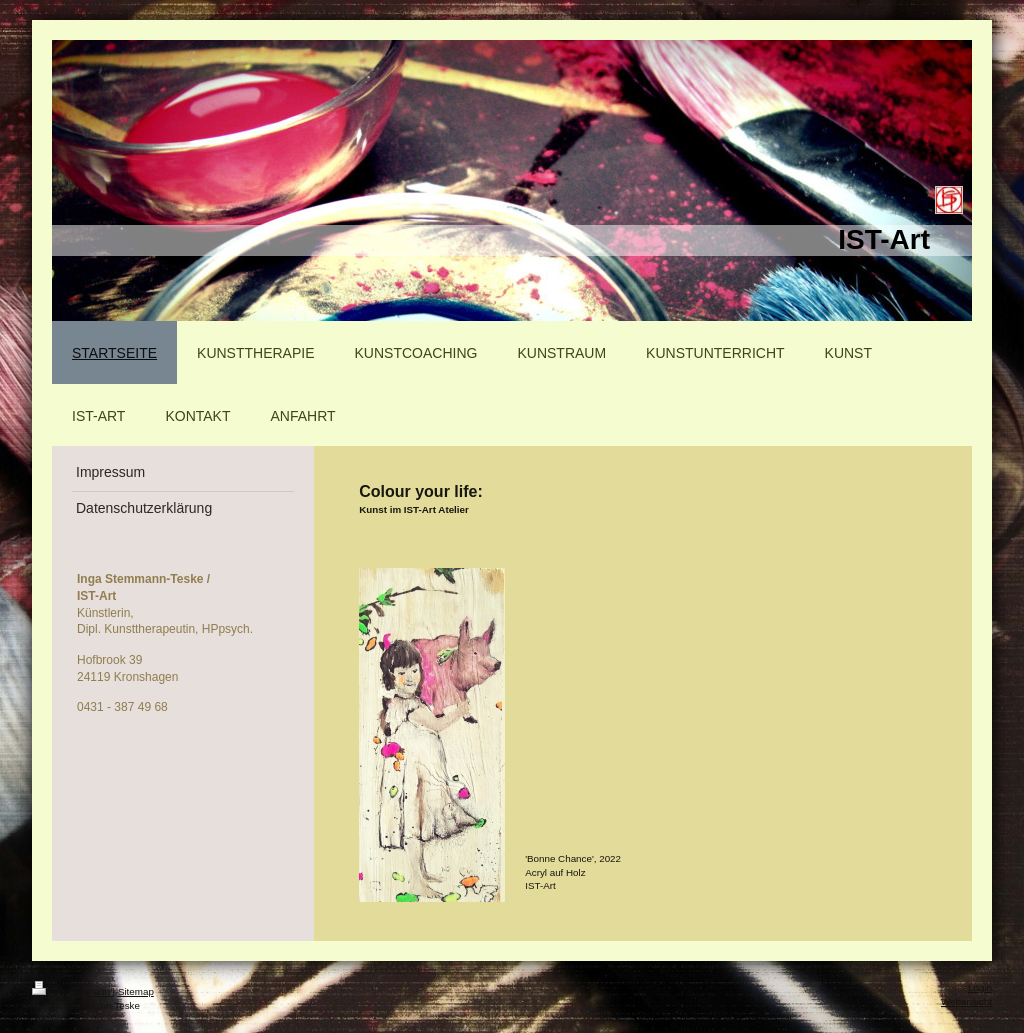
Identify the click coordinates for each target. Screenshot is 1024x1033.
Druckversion (72, 991)
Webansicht (966, 1001)
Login (980, 987)
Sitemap (136, 991)
